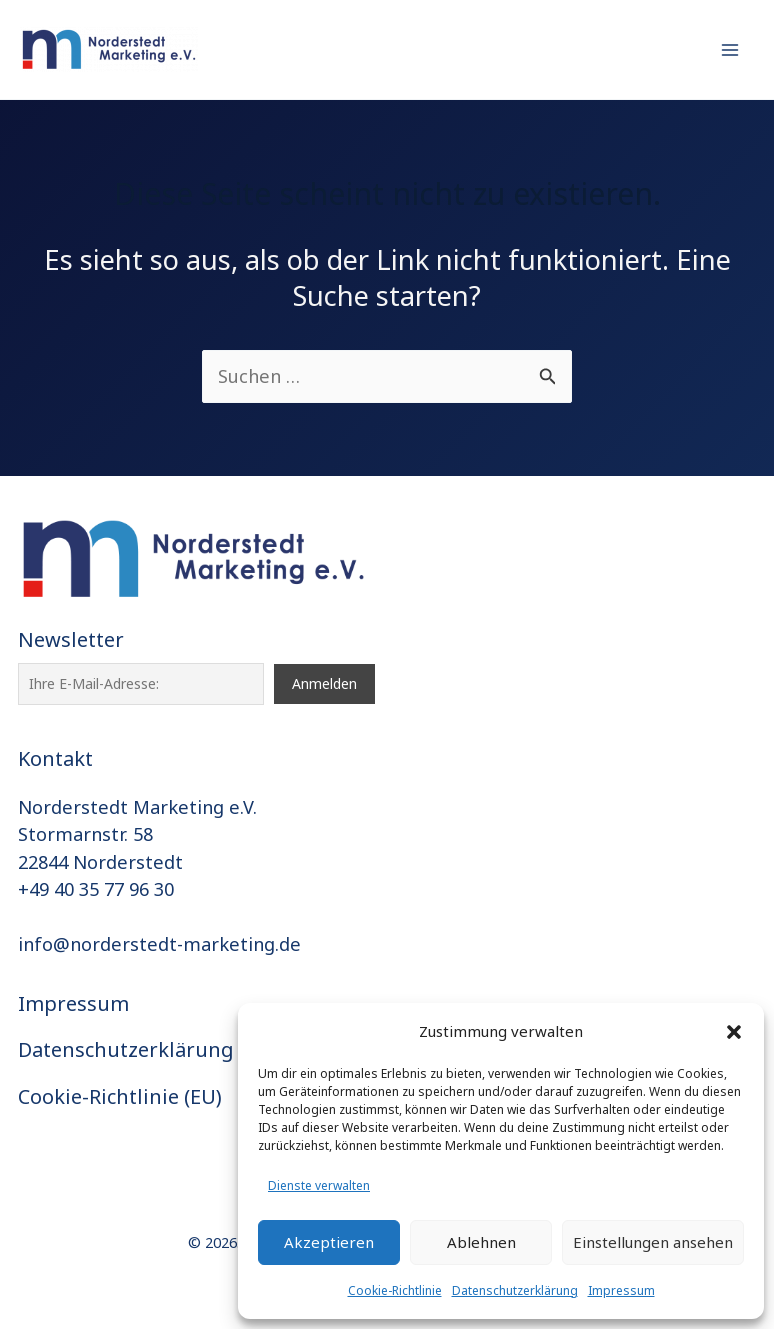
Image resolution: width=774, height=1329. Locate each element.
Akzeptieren (329, 1242)
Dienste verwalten (319, 1185)
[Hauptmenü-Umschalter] (730, 49)
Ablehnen (481, 1242)
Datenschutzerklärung (515, 1290)
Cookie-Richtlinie (395, 1290)
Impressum (621, 1290)
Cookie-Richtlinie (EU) (120, 1096)
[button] (734, 1032)
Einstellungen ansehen (653, 1242)
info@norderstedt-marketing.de (159, 944)
